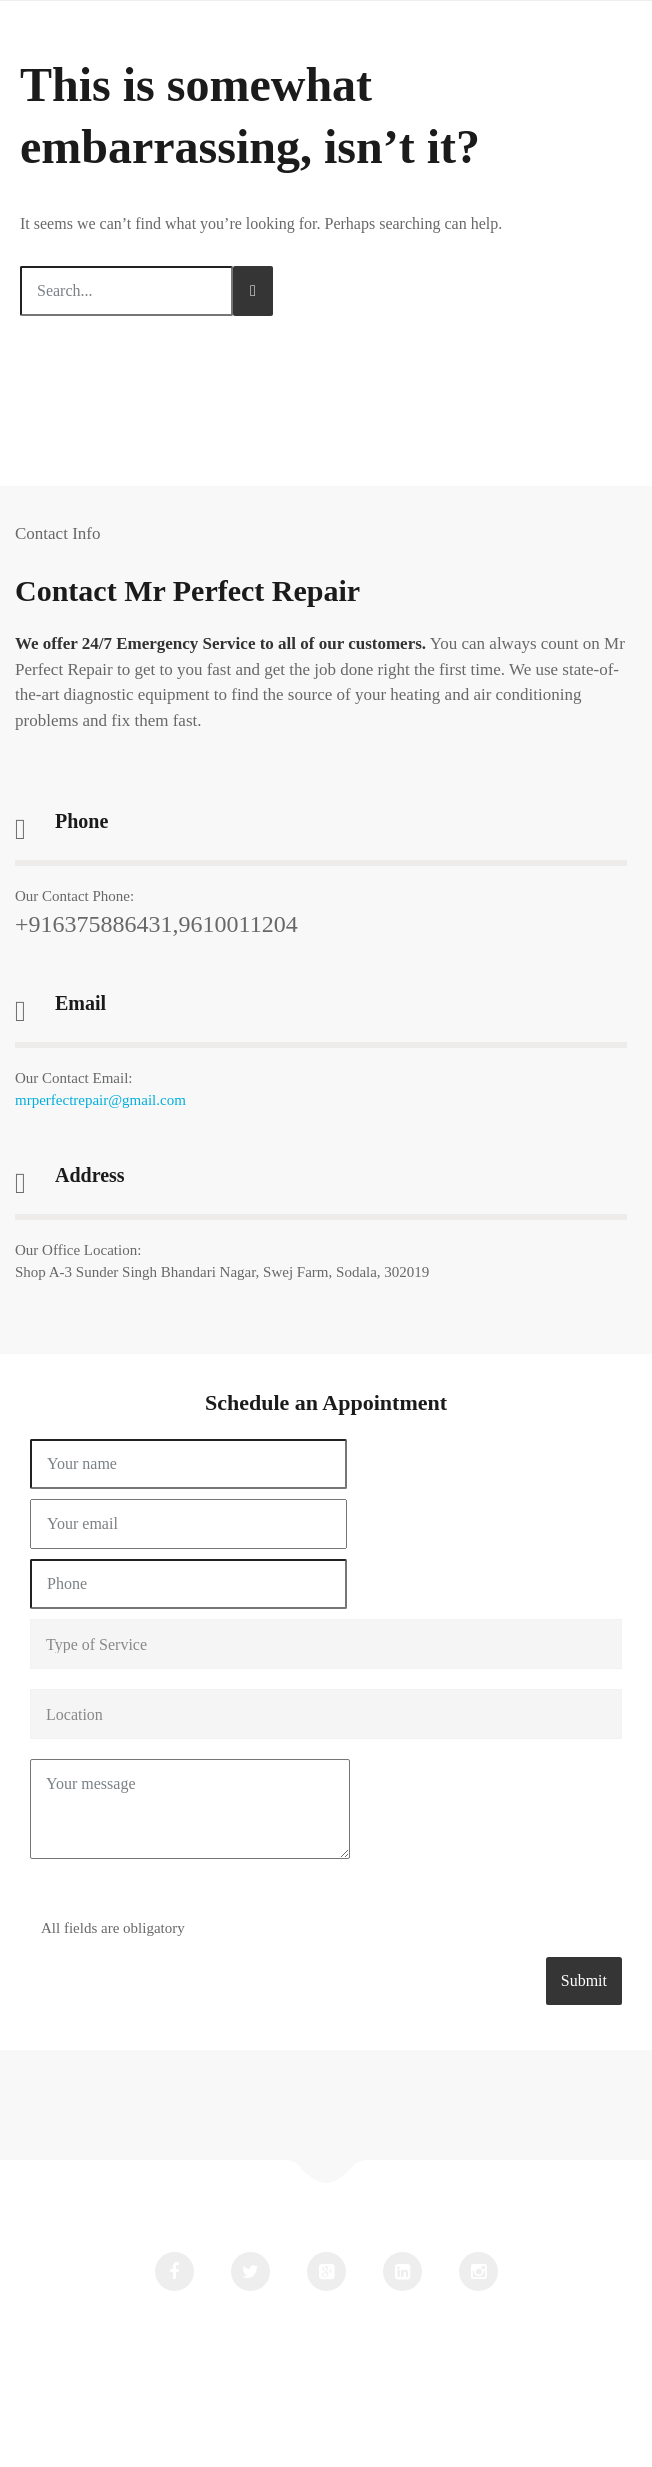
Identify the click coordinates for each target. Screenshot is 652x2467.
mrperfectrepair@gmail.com (100, 1100)
